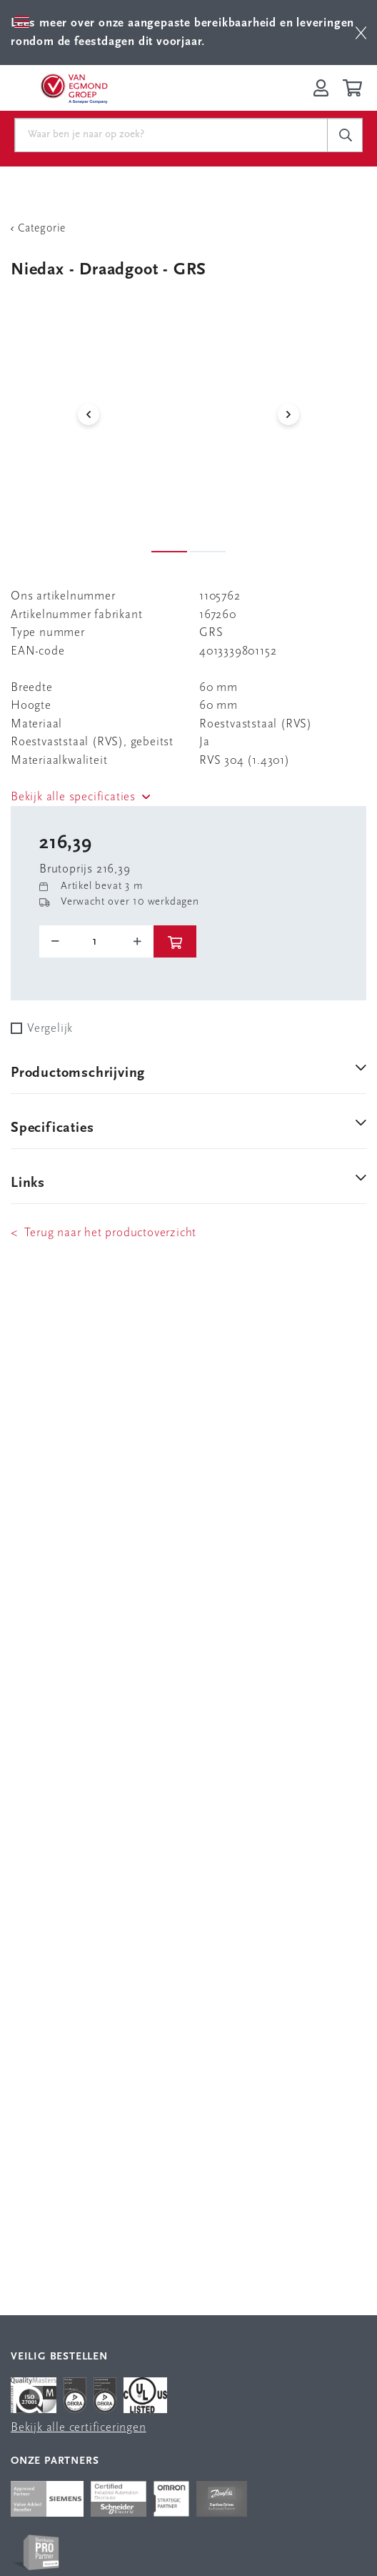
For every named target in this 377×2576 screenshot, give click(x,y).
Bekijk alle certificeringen (78, 2428)
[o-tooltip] (96, 942)
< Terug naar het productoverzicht (103, 1233)
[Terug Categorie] (188, 228)
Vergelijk (50, 1029)
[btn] (361, 32)
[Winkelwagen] (354, 88)
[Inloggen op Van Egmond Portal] (320, 88)
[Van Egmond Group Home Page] (73, 88)
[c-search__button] (345, 135)
